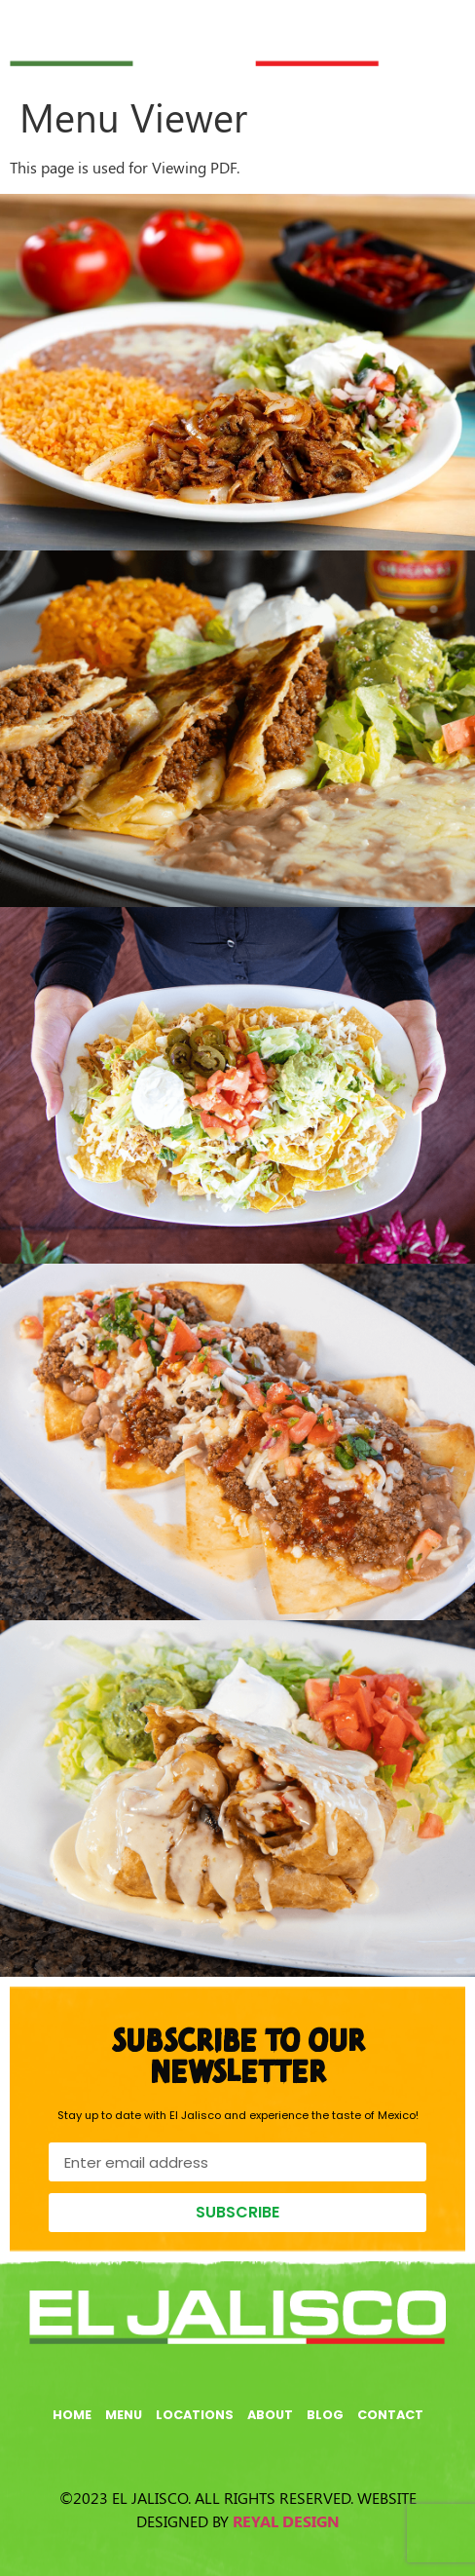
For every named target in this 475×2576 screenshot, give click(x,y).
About (270, 2414)
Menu (123, 2414)
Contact (390, 2414)
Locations (195, 2414)
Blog (325, 2414)
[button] (428, 32)
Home (72, 2414)
